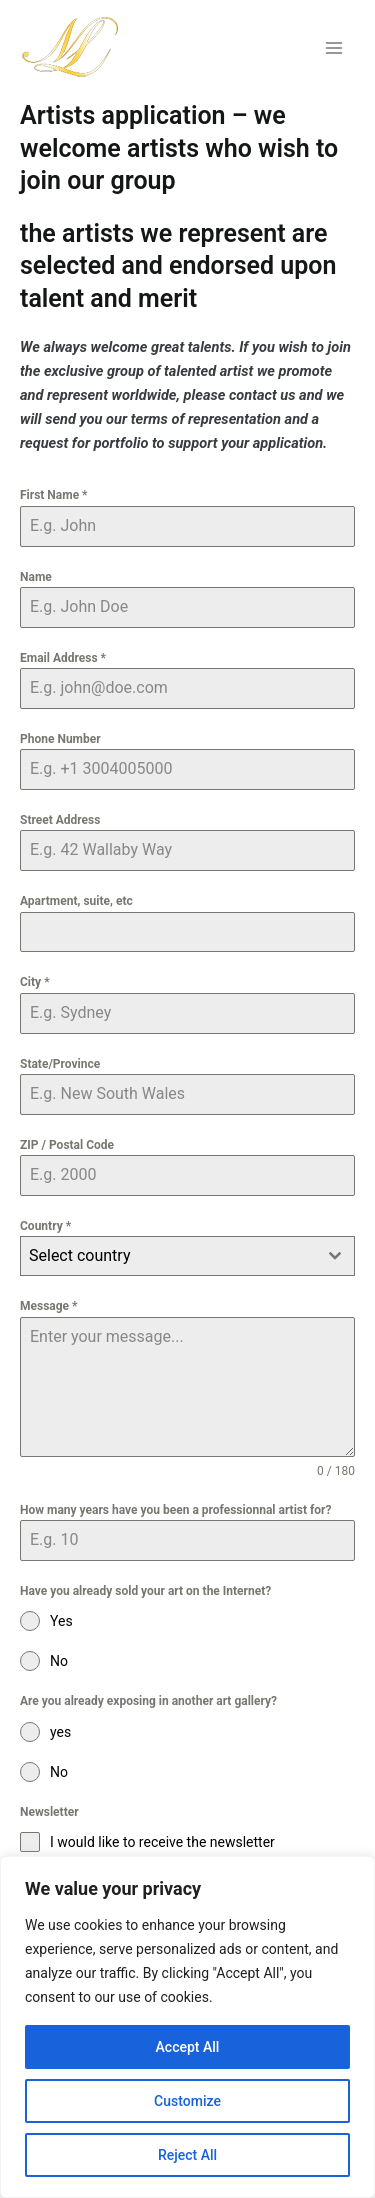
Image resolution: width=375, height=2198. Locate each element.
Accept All (188, 2047)
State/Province (60, 1064)
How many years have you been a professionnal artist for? (175, 1510)
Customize (187, 2101)
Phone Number (60, 739)
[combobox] (187, 1256)
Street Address (60, 820)
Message (49, 1306)
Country (45, 1226)
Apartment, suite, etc (76, 901)
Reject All (187, 2155)
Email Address (63, 658)
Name (36, 577)
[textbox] (168, 1256)
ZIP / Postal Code (67, 1145)
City (35, 982)
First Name (54, 495)
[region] (187, 2027)
